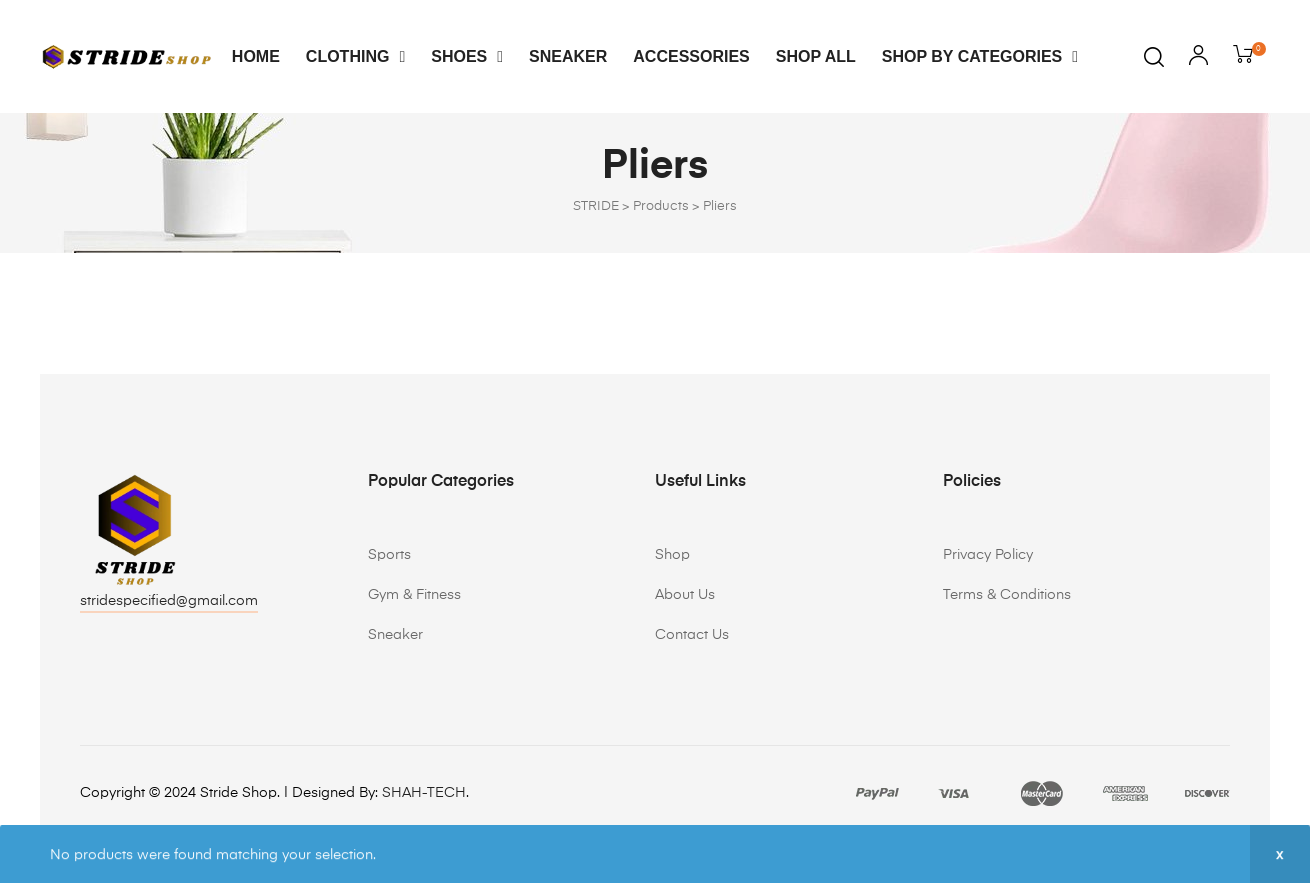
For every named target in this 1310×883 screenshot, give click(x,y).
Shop (672, 555)
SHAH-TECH (424, 793)
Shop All (816, 56)
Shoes (467, 56)
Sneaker (568, 56)
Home (256, 56)
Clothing (355, 56)
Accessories (691, 56)
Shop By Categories (980, 56)
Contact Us (692, 635)
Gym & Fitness (414, 595)
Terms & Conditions (1007, 595)
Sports (389, 555)
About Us (685, 595)
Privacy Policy (988, 555)
